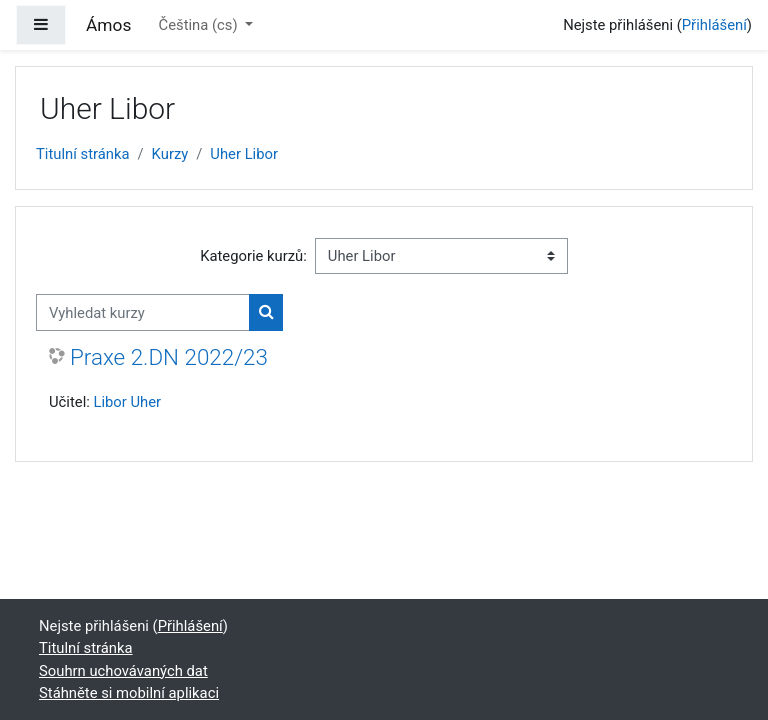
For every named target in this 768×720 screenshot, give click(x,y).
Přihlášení (714, 25)
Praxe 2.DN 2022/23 (169, 357)
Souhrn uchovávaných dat (123, 671)
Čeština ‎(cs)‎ (200, 25)
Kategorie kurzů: (253, 256)
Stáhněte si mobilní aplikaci (129, 693)
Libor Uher (127, 402)
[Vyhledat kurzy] (143, 312)
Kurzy (170, 154)
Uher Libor (244, 154)
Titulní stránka (83, 154)
